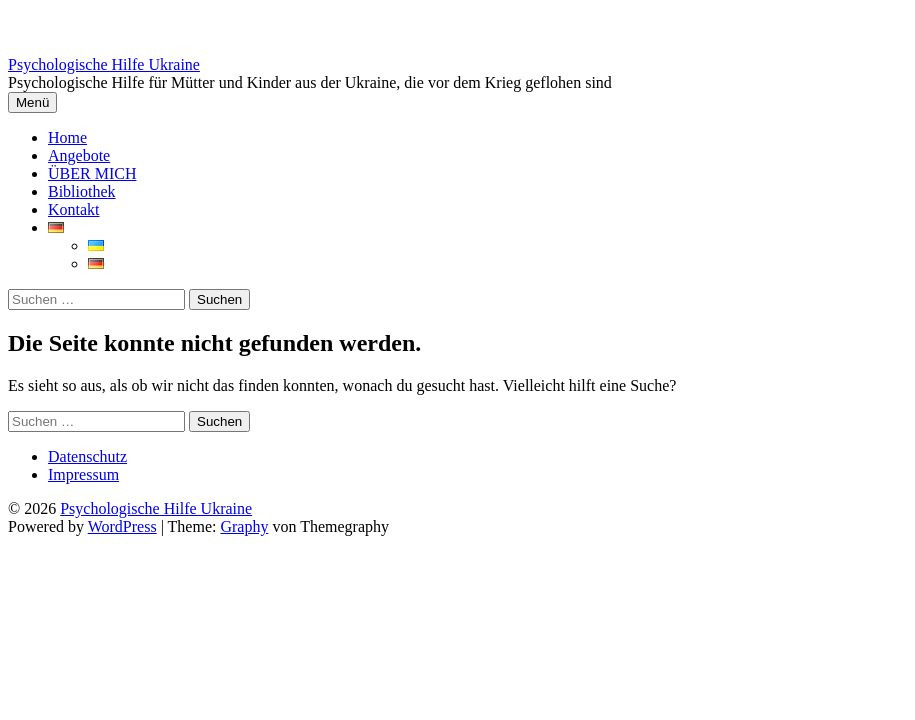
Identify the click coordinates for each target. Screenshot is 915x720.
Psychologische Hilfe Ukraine (104, 64)
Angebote (79, 155)
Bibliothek (82, 191)
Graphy (244, 526)
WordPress (122, 526)
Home (67, 137)
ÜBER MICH (92, 173)
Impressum (83, 474)
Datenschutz (87, 456)
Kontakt (74, 209)
